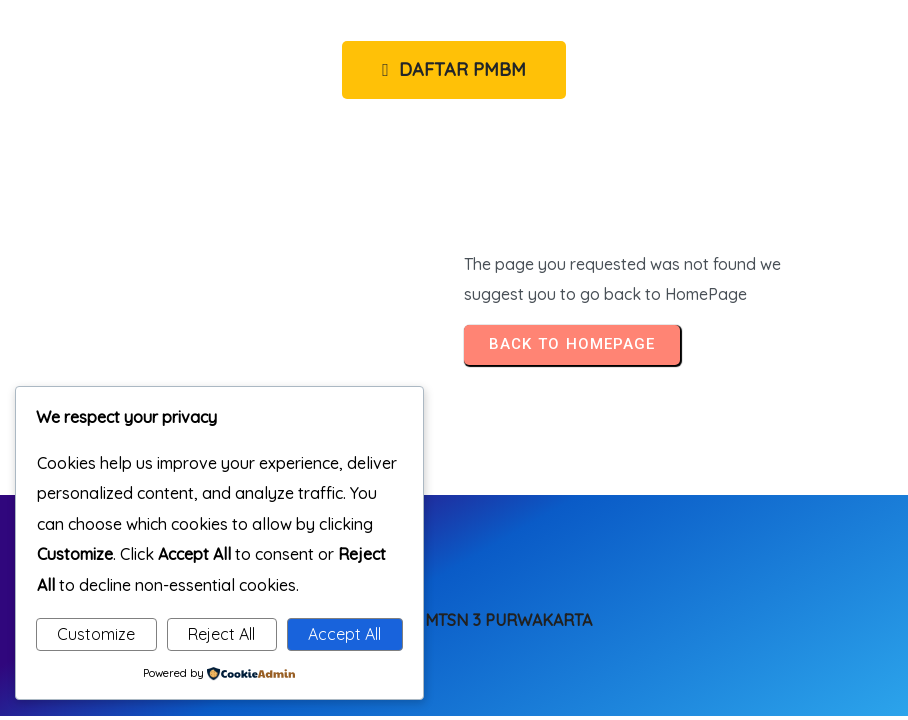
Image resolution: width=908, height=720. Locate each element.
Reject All (221, 634)
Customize (96, 634)
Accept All (344, 634)
